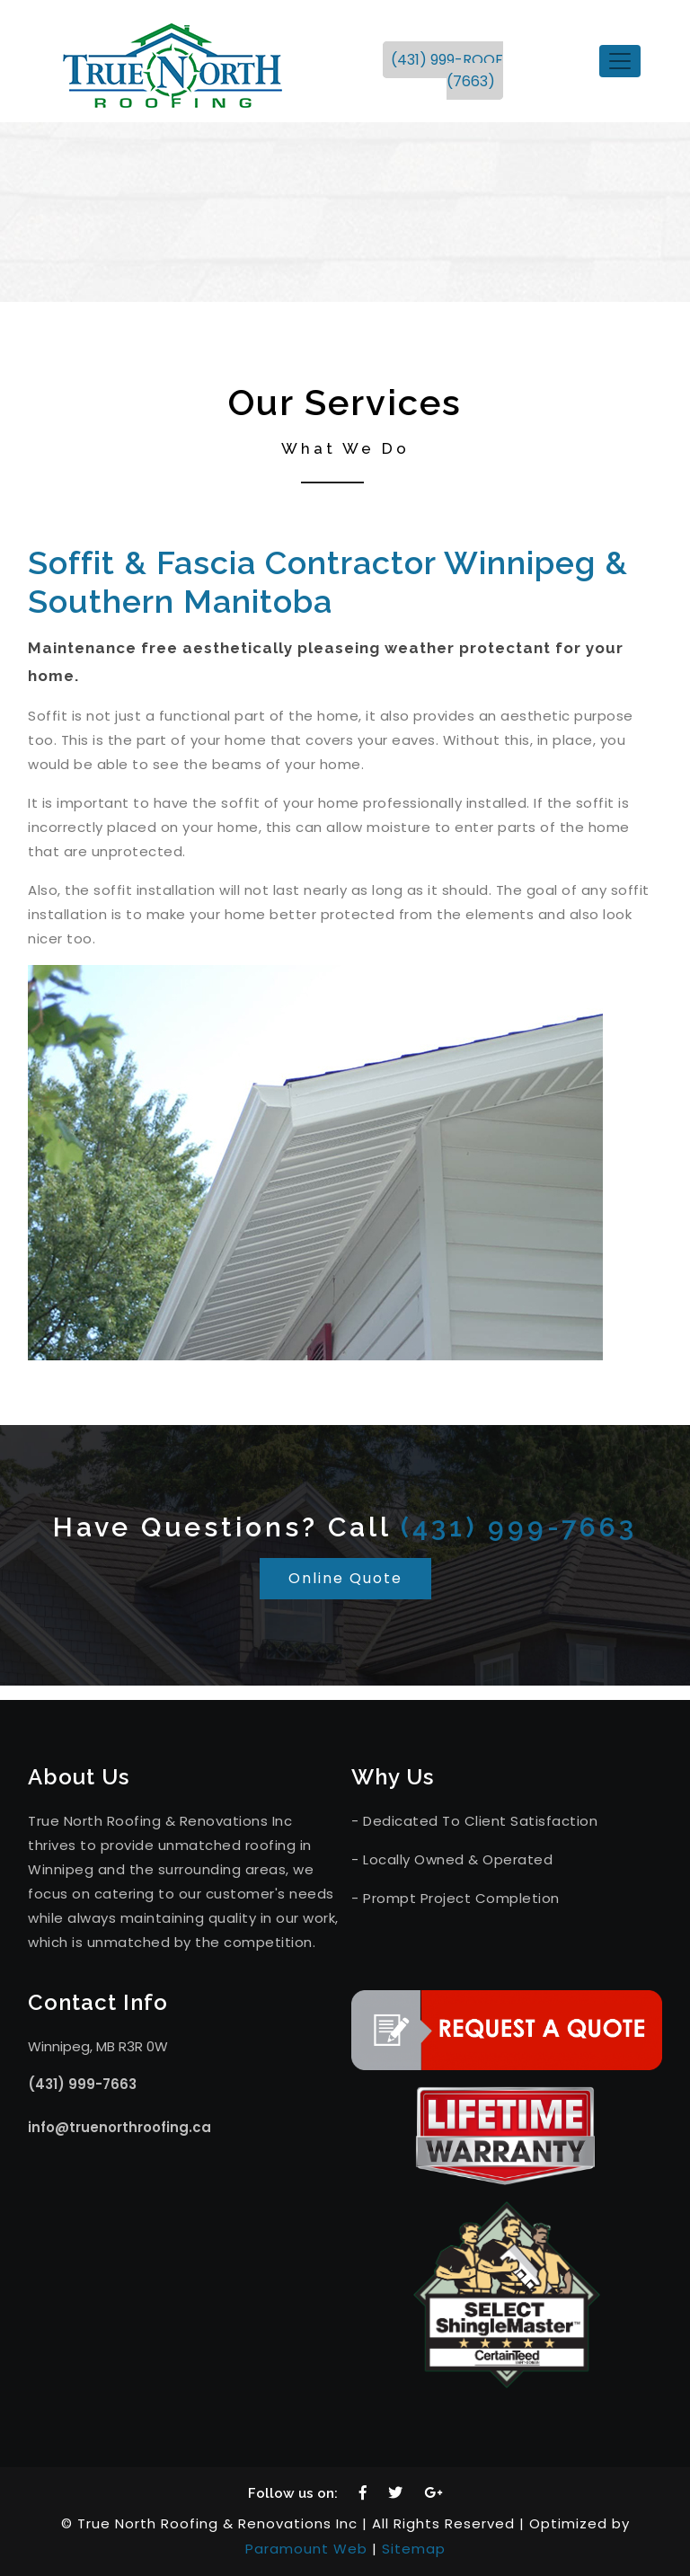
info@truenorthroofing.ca (119, 2127)
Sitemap (414, 2548)
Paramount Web (306, 2548)
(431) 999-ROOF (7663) (447, 70)
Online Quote (345, 1578)
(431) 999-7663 (519, 1527)
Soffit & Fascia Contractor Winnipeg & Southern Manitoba (328, 582)
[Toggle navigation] (620, 61)
